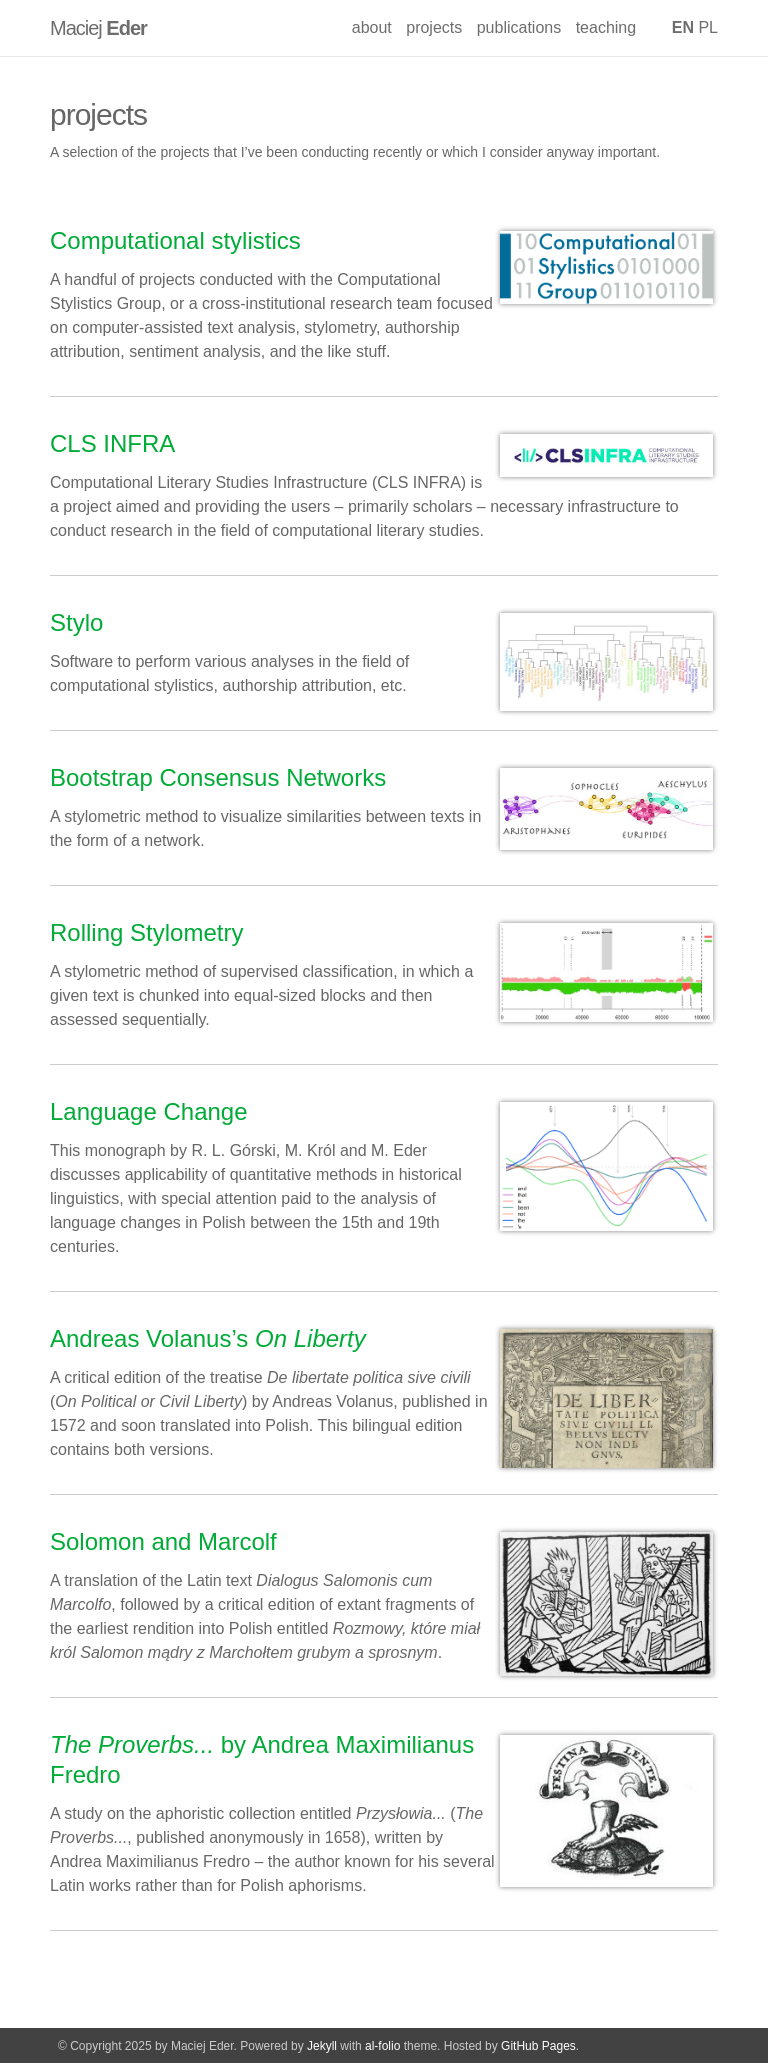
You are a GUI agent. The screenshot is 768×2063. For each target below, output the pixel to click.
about (372, 27)
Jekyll (322, 2046)
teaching (606, 27)
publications (519, 27)
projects (434, 27)
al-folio (382, 2046)
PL (708, 27)
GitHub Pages (538, 2046)
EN (683, 27)
